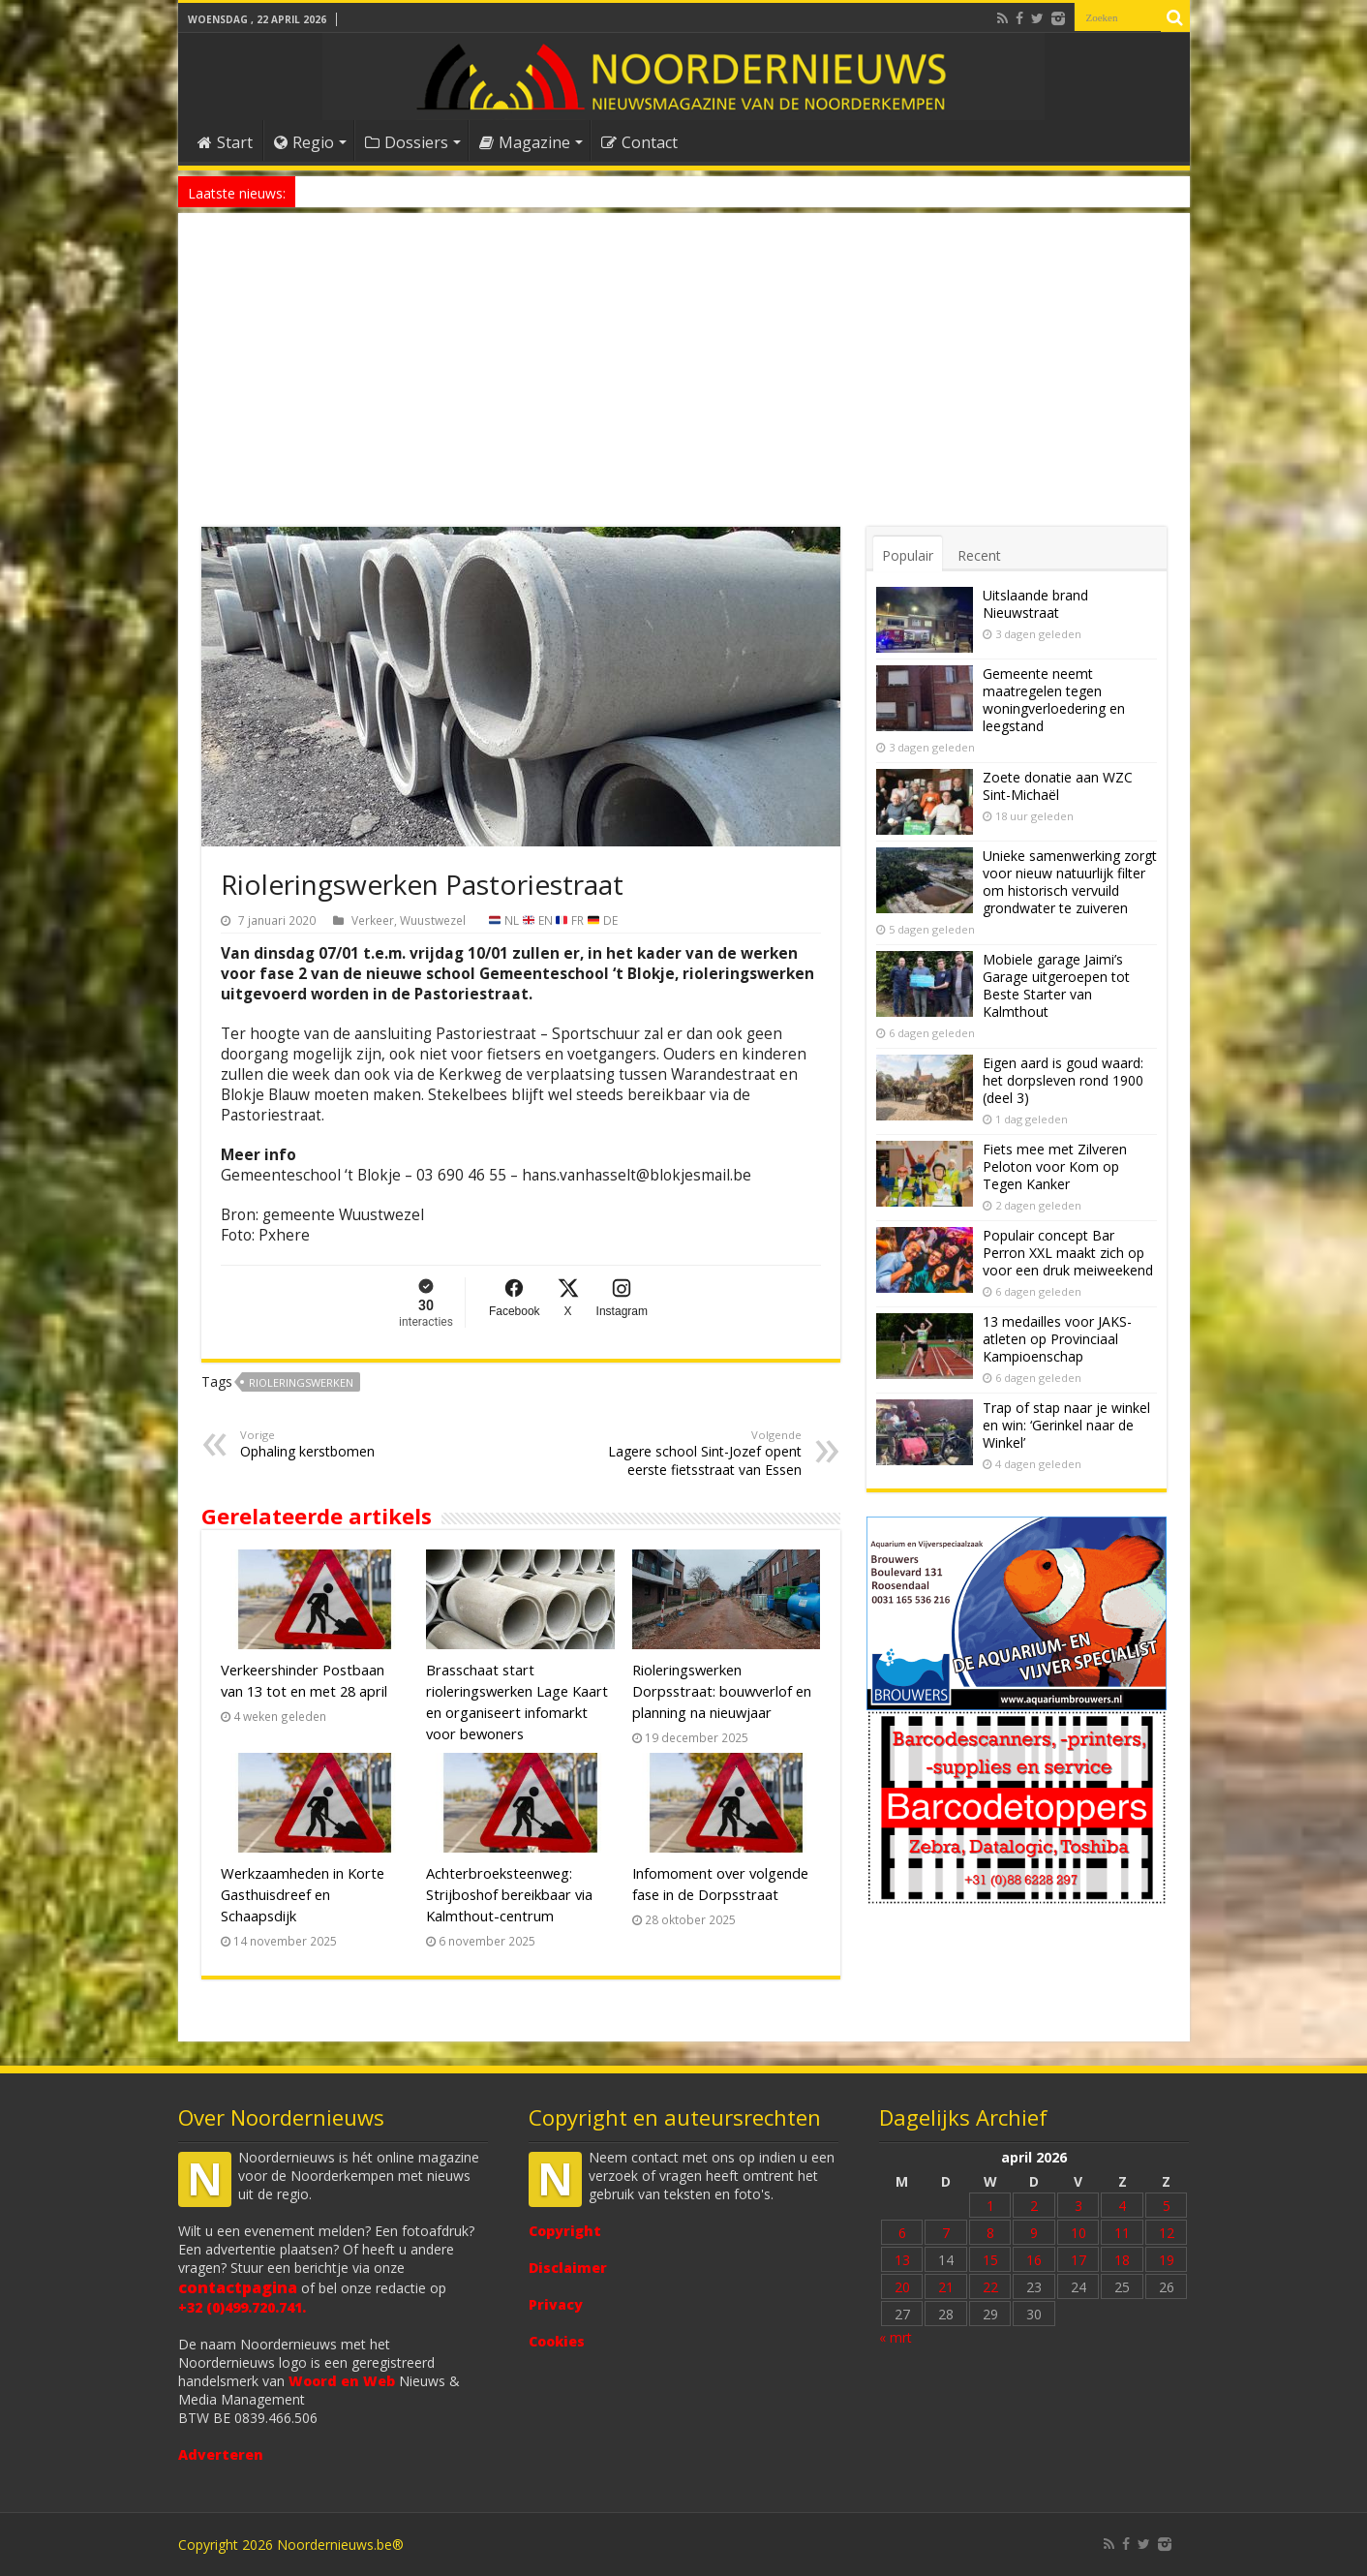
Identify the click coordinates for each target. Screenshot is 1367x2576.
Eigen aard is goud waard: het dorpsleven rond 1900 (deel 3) (1063, 1080)
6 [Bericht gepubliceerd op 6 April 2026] (902, 2232)
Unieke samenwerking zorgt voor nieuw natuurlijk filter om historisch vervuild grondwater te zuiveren (1070, 881)
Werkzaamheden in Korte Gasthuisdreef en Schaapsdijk (302, 1894)
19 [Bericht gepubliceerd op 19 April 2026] (1166, 2260)
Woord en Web (342, 2381)
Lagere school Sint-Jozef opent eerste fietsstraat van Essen (702, 1453)
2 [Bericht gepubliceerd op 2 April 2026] (1034, 2205)
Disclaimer (568, 2267)
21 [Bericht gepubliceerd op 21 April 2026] (946, 2287)
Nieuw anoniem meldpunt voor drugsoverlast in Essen (450, 191)
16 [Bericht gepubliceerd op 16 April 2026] (1034, 2260)
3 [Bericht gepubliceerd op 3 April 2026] (1078, 2205)
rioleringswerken (301, 1382)
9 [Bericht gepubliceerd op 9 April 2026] (1034, 2232)
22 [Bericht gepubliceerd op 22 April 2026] (990, 2287)
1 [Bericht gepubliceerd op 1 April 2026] (990, 2205)
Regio (304, 142)
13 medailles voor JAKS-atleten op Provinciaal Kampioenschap (1057, 1338)
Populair (907, 555)
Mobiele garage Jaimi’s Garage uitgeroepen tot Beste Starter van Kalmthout (1056, 985)
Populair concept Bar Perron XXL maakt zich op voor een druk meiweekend (1068, 1252)
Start (225, 142)
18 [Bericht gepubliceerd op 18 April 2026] (1122, 2260)
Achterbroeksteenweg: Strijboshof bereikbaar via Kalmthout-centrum (509, 1894)
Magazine (524, 142)
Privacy (556, 2304)
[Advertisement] (684, 381)
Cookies (557, 2341)
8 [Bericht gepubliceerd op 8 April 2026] (990, 2232)
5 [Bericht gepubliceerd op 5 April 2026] (1166, 2205)
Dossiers (406, 142)
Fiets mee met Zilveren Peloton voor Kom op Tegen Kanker (1055, 1166)
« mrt (895, 2337)
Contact (639, 142)
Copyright (565, 2231)
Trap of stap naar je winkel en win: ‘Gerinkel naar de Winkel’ (1066, 1425)
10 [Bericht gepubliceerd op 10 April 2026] (1078, 2232)
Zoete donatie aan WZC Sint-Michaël (1058, 786)
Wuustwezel (433, 920)
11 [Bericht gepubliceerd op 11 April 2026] (1122, 2232)
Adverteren (220, 2454)
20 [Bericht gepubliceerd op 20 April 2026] (902, 2287)
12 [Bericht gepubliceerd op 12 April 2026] (1166, 2232)
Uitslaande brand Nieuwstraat (1035, 604)
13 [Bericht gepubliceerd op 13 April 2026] (902, 2260)
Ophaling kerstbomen (339, 1443)
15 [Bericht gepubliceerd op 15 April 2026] (990, 2260)
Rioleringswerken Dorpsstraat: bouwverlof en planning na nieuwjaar (721, 1691)
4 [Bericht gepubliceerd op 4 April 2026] (1122, 2205)
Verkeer (372, 920)
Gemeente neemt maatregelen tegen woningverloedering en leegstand (1054, 699)
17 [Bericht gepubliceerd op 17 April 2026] (1078, 2260)
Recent (979, 555)
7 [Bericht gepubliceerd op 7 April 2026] (946, 2232)
